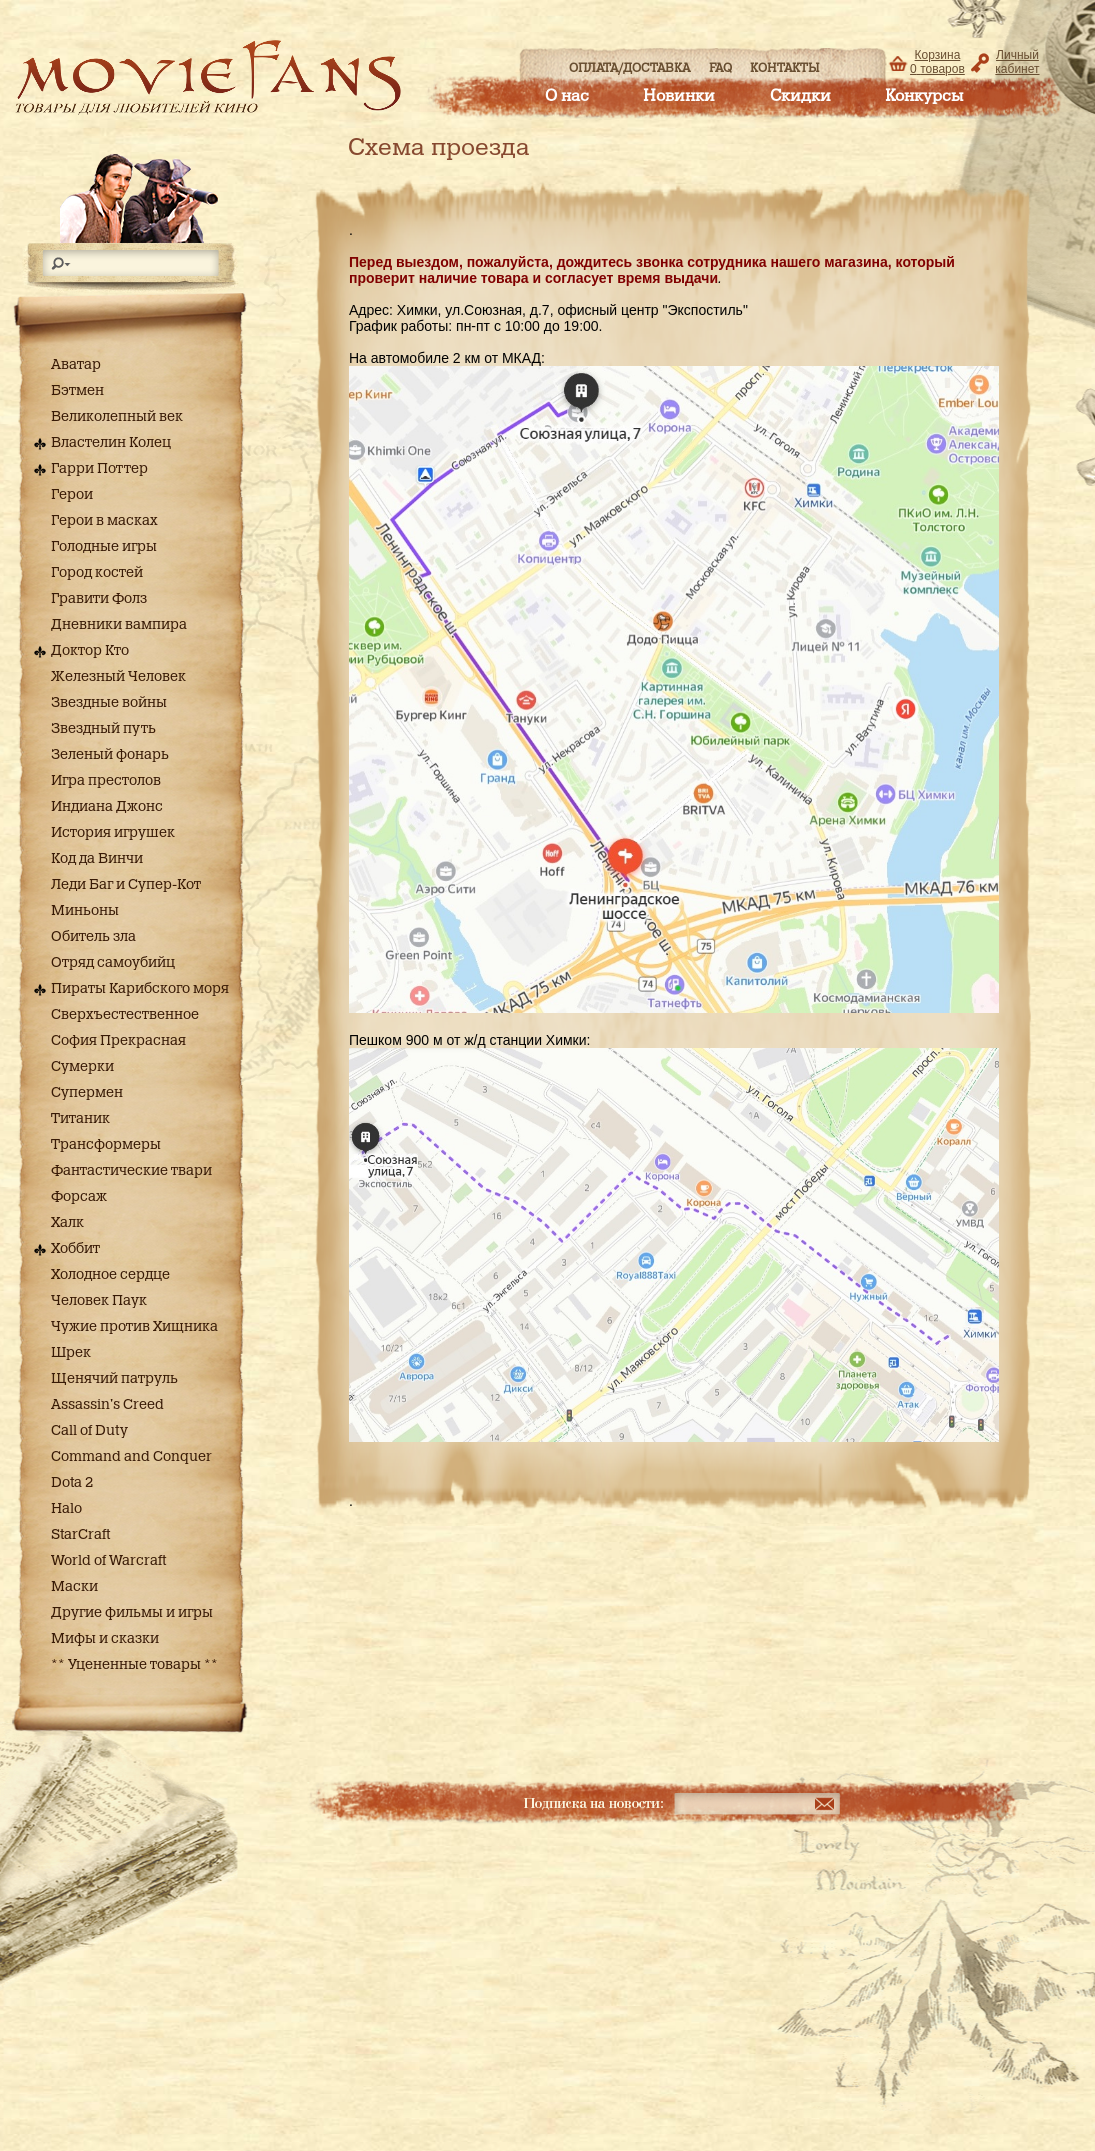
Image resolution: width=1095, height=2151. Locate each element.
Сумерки (82, 1067)
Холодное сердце (110, 1275)
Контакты (785, 68)
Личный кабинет (1017, 62)
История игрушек (113, 833)
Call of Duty (89, 1431)
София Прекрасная (118, 1041)
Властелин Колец (111, 443)
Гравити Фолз (99, 599)
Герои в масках (104, 521)
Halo (66, 1509)
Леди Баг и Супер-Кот (126, 885)
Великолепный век (117, 417)
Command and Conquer (131, 1457)
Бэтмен (77, 391)
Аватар (76, 365)
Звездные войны (109, 703)
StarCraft (80, 1535)
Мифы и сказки (105, 1639)
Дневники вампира (119, 625)
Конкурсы (924, 96)
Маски (74, 1587)
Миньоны (85, 911)
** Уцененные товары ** (134, 1665)
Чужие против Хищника (134, 1327)
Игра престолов (106, 781)
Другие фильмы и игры (132, 1613)
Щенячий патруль (114, 1379)
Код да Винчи (97, 859)
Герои (72, 495)
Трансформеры (106, 1145)
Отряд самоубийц (113, 963)
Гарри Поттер (99, 469)
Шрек (71, 1353)
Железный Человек (118, 677)
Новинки (679, 96)
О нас (567, 96)
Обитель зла (93, 937)
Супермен (87, 1093)
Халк (67, 1223)
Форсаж (79, 1197)
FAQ (720, 68)
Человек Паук (99, 1301)
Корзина (937, 62)
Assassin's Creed (107, 1405)
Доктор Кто (90, 651)
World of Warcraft (108, 1561)
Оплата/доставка (629, 68)
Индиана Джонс (107, 807)
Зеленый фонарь (110, 755)
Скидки (800, 96)
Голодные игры (104, 547)
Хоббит (75, 1249)
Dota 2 (72, 1483)
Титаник (80, 1119)
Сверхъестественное (125, 1015)
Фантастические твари (131, 1171)
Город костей (97, 573)
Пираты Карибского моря (140, 989)
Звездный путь (103, 729)
